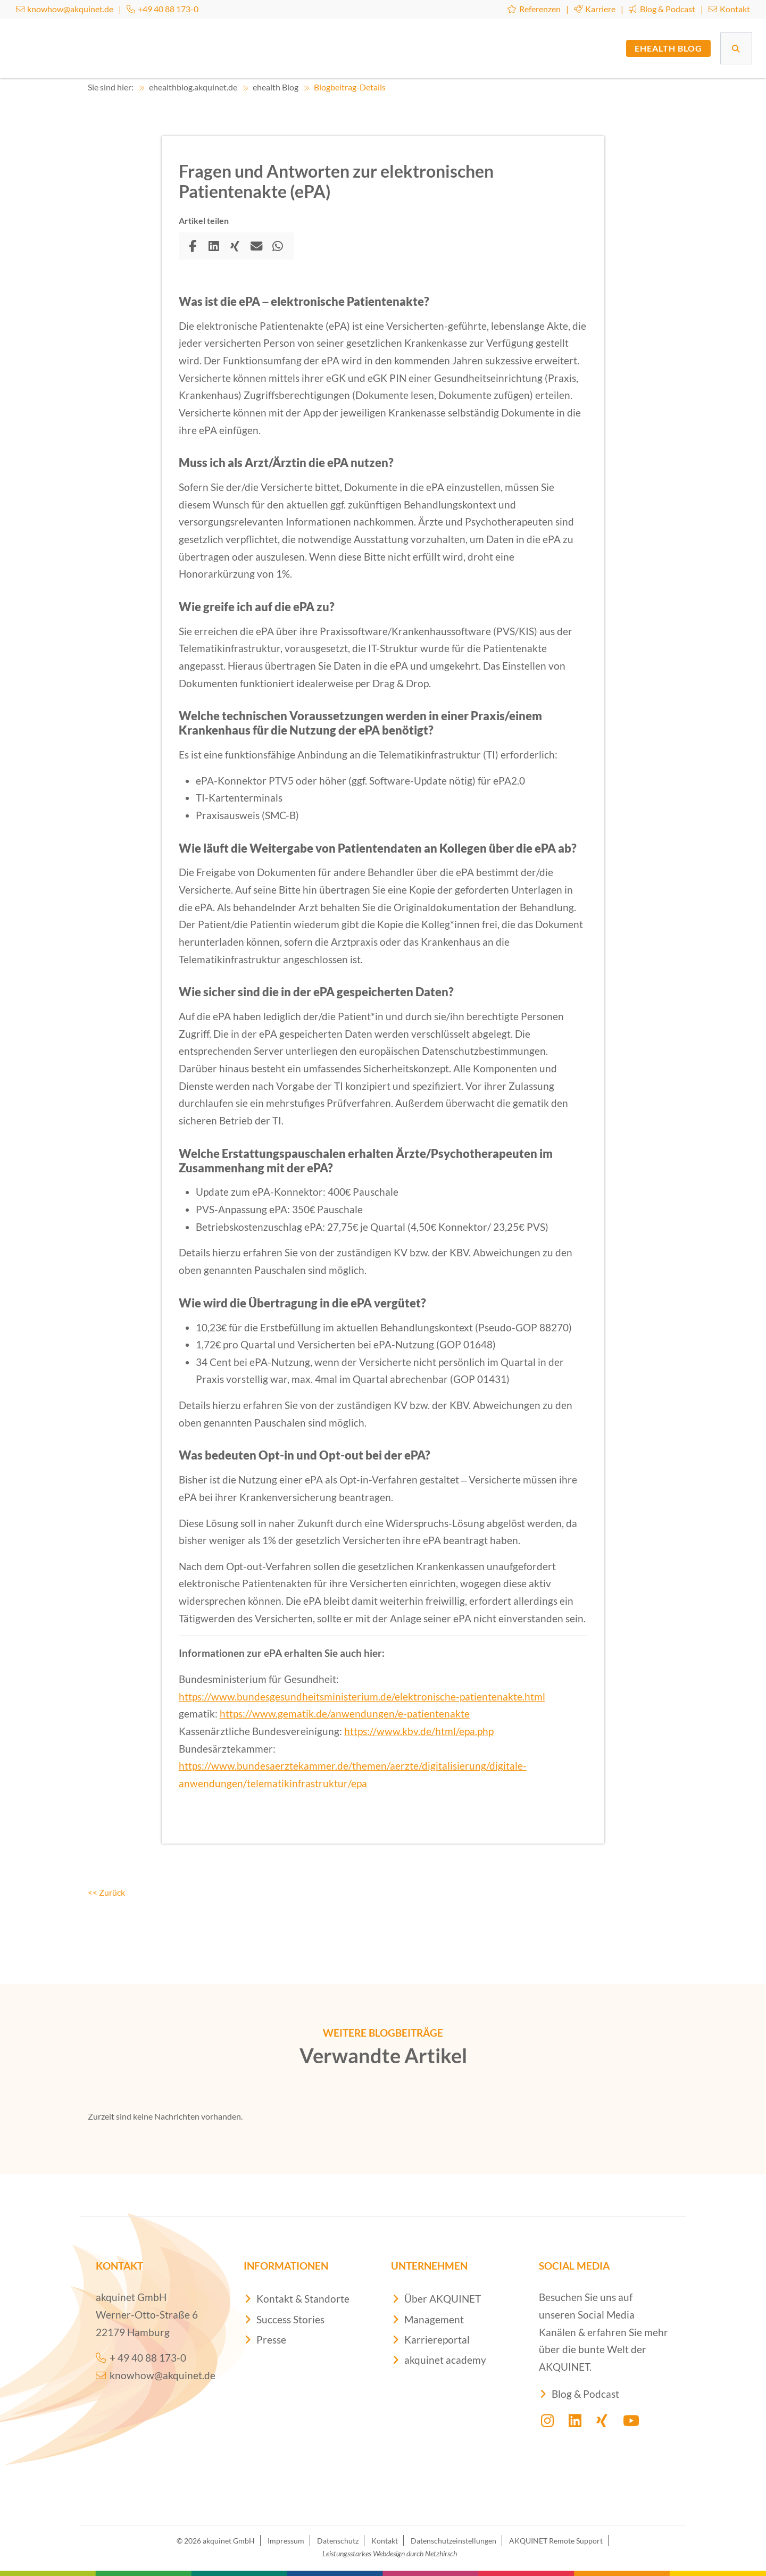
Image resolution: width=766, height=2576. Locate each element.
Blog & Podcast (662, 9)
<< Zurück (106, 1892)
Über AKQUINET (442, 2298)
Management (434, 2319)
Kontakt (729, 9)
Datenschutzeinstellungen (453, 2540)
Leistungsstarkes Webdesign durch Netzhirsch (389, 2552)
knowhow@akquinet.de (64, 9)
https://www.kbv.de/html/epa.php (419, 1731)
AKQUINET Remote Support (556, 2540)
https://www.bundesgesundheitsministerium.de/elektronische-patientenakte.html (362, 1696)
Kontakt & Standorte (302, 2298)
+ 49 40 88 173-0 (141, 2358)
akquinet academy (445, 2360)
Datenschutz (338, 2540)
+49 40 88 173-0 (162, 9)
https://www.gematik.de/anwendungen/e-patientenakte (345, 1713)
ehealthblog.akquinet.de (188, 87)
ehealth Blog (668, 48)
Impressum (286, 2540)
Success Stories (290, 2319)
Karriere (594, 9)
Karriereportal (437, 2339)
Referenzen (534, 9)
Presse (271, 2339)
